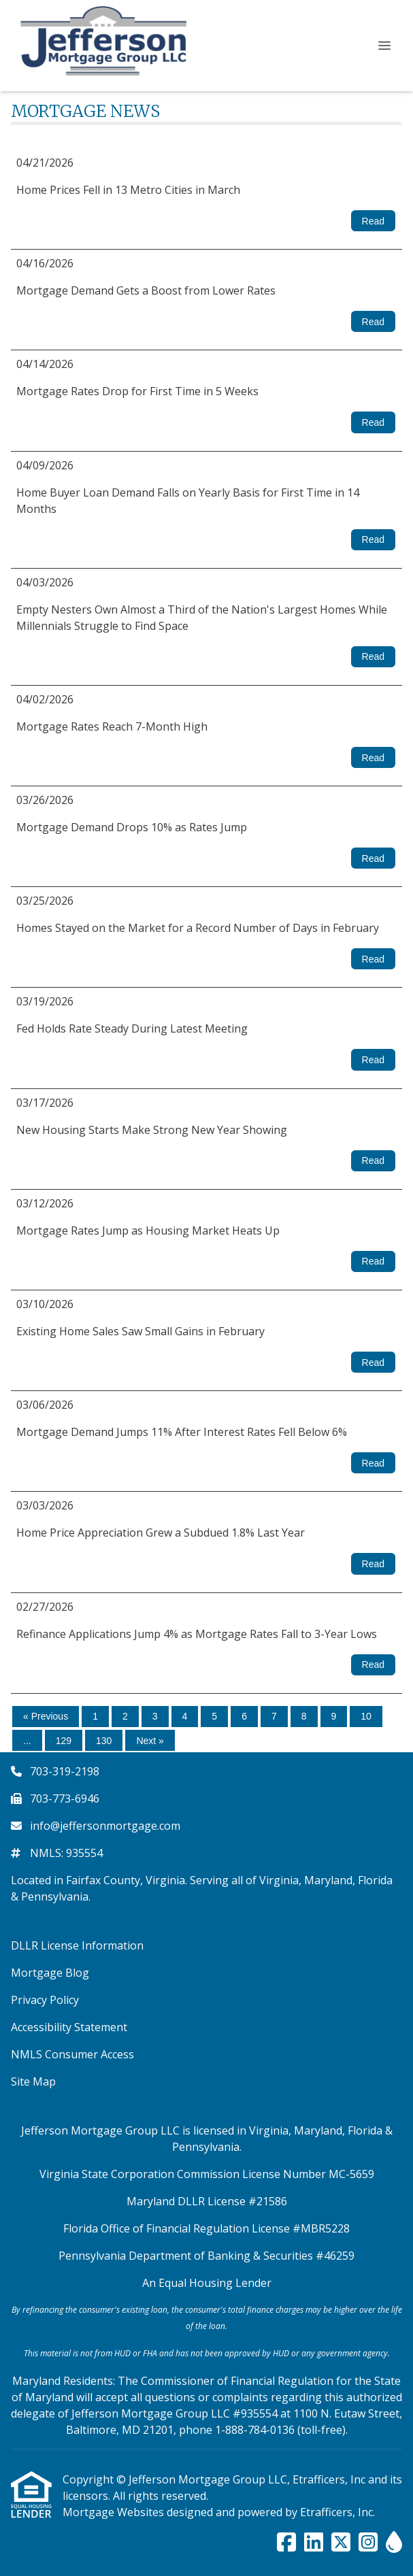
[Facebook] (286, 2542)
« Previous (45, 1716)
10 (366, 1716)
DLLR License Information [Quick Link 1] (77, 1945)
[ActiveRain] (394, 2542)
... (27, 1740)
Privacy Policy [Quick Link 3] (45, 1999)
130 (104, 1740)
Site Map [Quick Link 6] (33, 2081)
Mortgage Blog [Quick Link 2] (50, 1972)
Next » (149, 1740)
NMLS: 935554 (66, 1852)
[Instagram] (368, 2542)
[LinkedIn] (313, 2542)
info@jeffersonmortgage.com (105, 1825)
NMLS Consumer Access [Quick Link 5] (72, 2054)
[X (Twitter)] (340, 2542)
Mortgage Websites (115, 2512)
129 (63, 1740)
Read (373, 221)
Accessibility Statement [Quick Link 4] (69, 2027)
